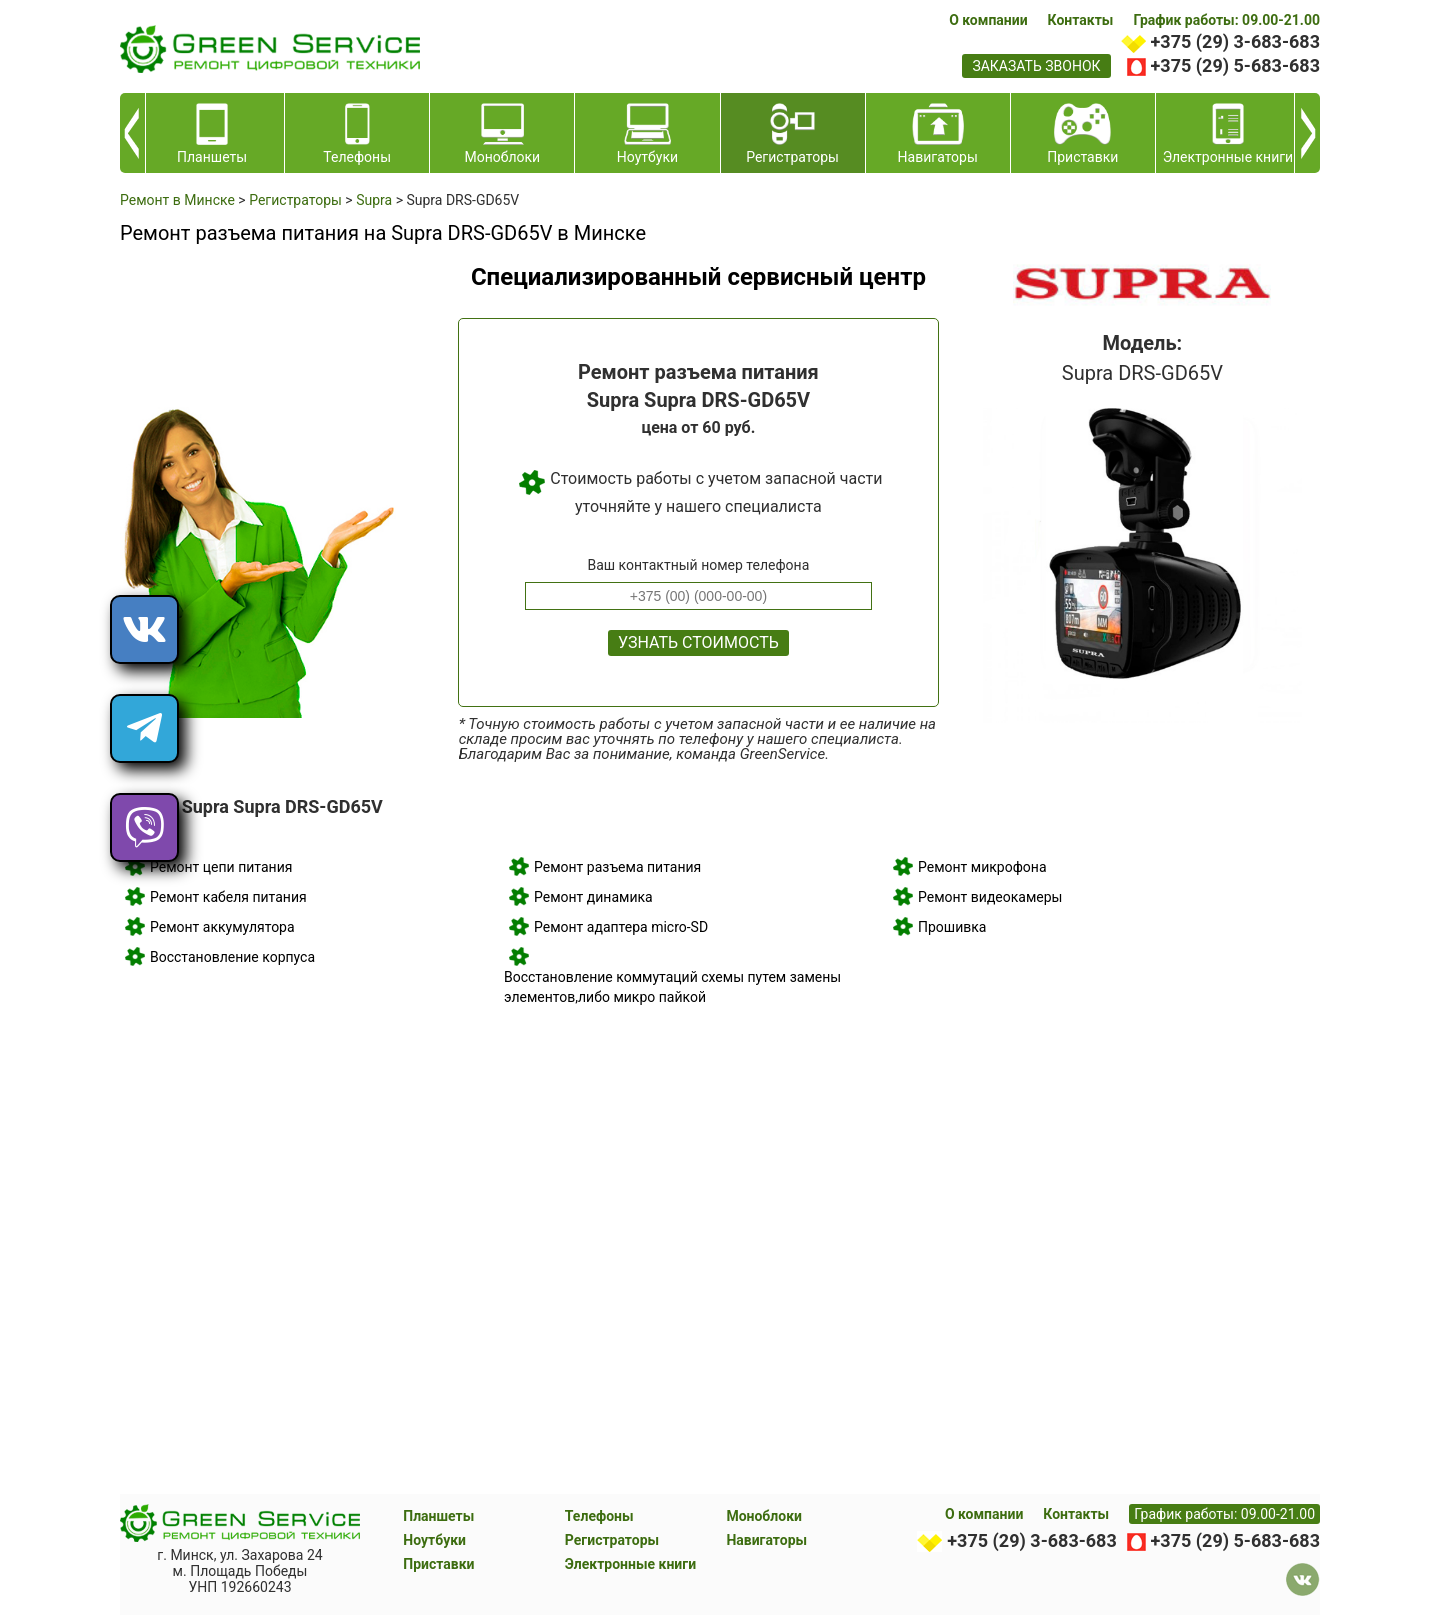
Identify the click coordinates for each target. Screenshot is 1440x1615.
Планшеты (438, 1516)
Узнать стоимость (698, 642)
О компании (988, 20)
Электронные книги (630, 1564)
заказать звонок (1036, 66)
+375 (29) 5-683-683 (1235, 65)
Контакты (1081, 20)
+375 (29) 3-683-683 (1235, 41)
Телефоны (599, 1516)
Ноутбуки (434, 1540)
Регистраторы (612, 1540)
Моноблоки (764, 1516)
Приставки (438, 1564)
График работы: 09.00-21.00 (1226, 20)
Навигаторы (766, 1540)
